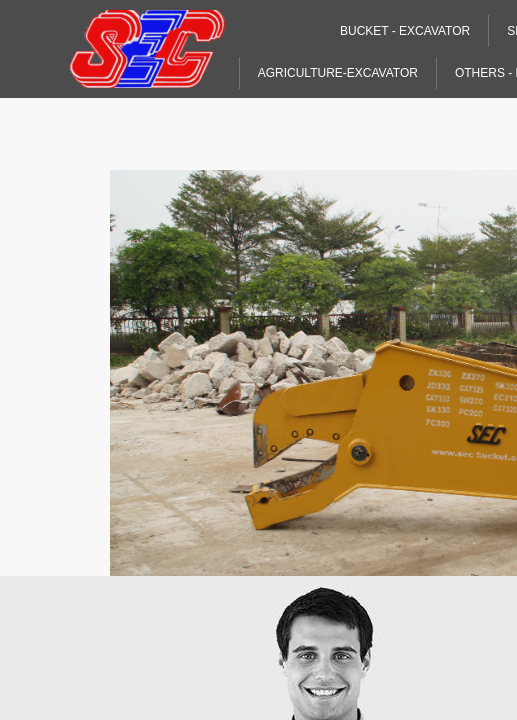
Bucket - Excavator (405, 31)
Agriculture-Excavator (338, 73)
